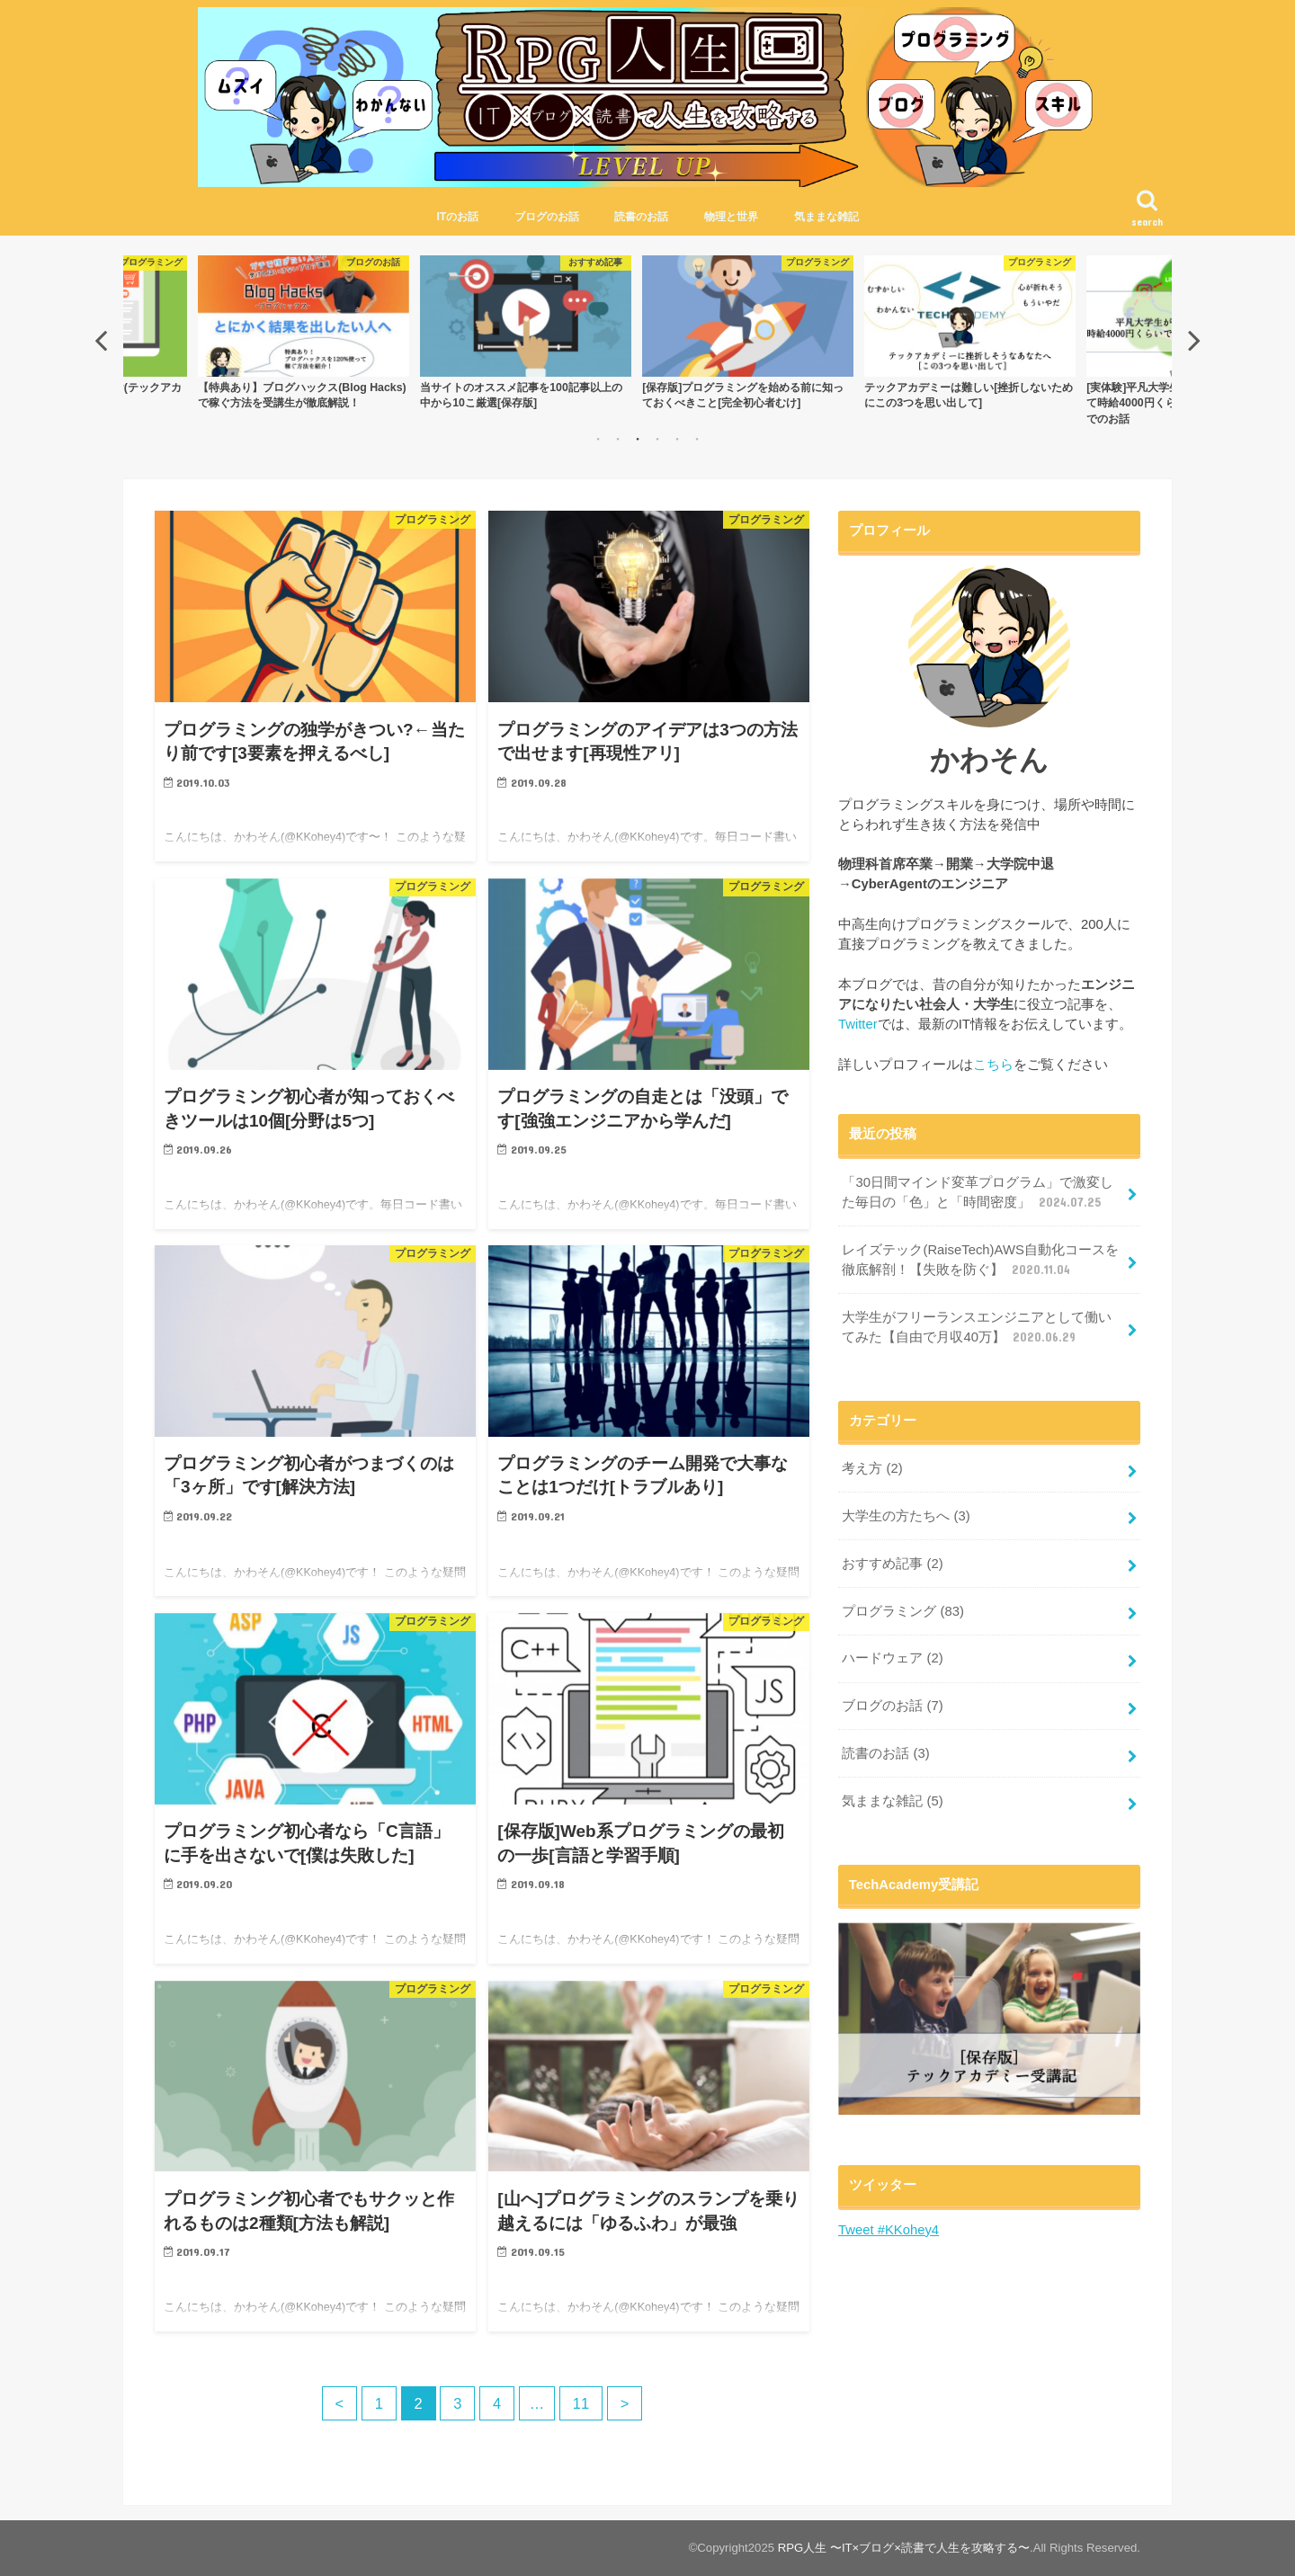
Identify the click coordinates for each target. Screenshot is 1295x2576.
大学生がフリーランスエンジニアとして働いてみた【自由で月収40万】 (977, 1328)
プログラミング (903, 1611)
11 (581, 2403)
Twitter (858, 1024)
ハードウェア (892, 1658)
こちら (993, 1064)
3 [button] (638, 439)
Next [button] (1194, 340)
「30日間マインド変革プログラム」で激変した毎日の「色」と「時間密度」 (977, 1193)
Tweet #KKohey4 (888, 2230)
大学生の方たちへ (905, 1516)
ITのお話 (457, 216)
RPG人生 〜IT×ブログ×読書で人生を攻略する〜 (904, 2547)
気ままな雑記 (826, 216)
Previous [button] (101, 340)
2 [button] (618, 439)
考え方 (872, 1468)
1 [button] (598, 439)
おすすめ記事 (892, 1563)
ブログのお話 (546, 216)
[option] (537, 332)
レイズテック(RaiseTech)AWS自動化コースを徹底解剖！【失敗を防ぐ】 (980, 1261)
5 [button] (677, 439)
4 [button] (657, 439)
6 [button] (697, 439)
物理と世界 (731, 216)
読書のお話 (641, 216)
